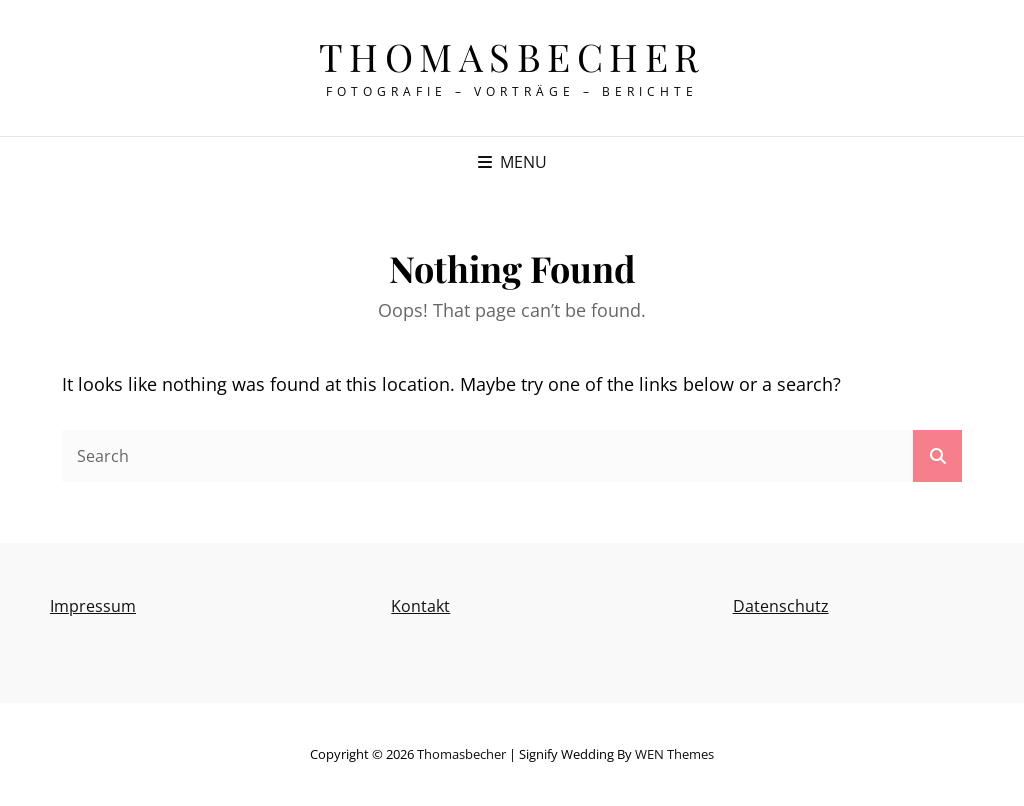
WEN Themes (674, 754)
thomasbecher (512, 56)
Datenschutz (781, 606)
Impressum (93, 606)
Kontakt (420, 606)
